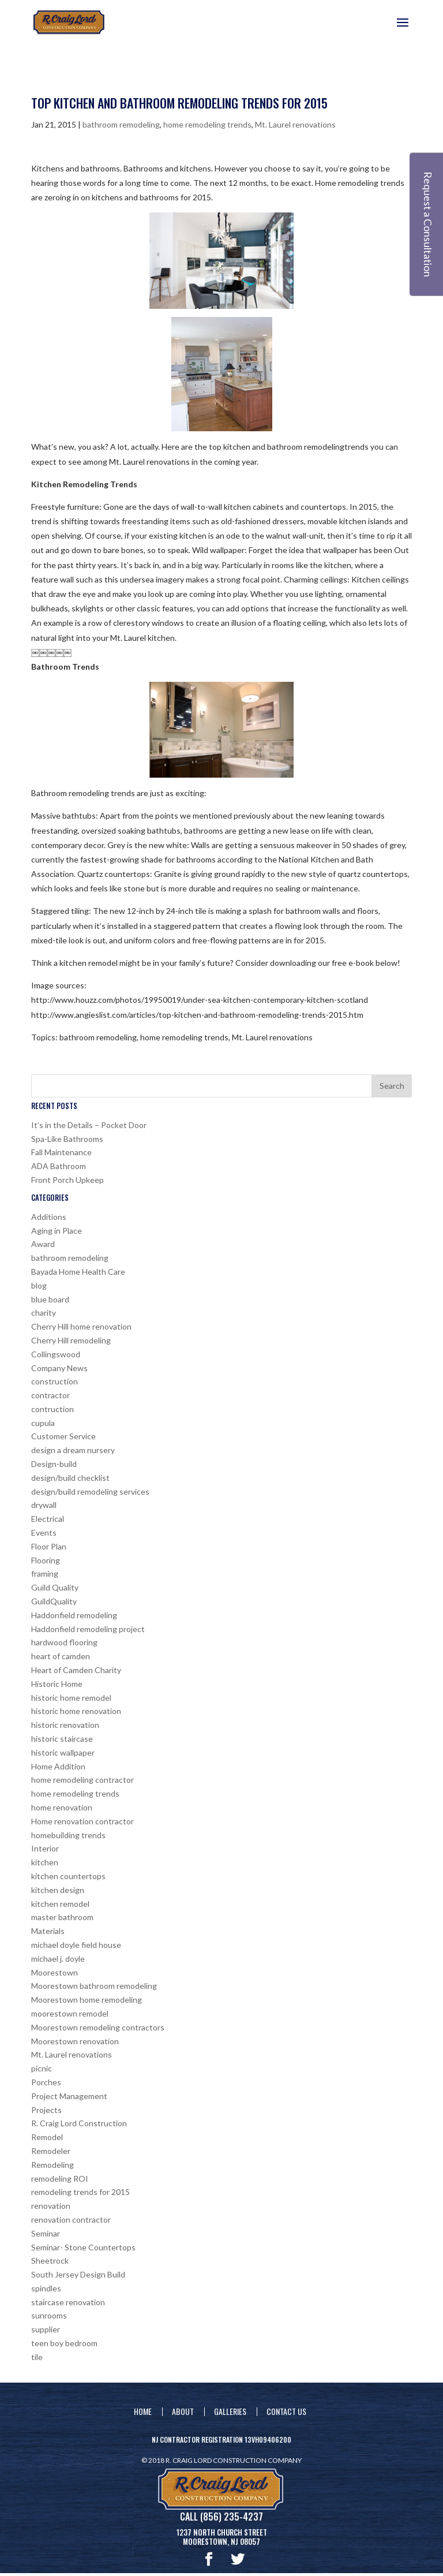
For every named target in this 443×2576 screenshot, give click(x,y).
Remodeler (50, 2151)
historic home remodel (71, 1698)
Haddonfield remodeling (74, 1615)
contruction (52, 1409)
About (183, 2411)
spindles (46, 2288)
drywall (44, 1505)
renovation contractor (71, 2219)
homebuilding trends (68, 1835)
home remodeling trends (207, 124)
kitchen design (57, 1890)
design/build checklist (70, 1478)
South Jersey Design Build (78, 2274)
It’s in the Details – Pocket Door (89, 1125)
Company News (59, 1368)
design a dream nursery (73, 1450)
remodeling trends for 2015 (80, 2192)
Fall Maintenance (61, 1152)
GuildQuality (54, 1601)
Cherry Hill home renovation (81, 1326)
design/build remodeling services (90, 1491)
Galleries (230, 2411)
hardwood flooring (64, 1642)
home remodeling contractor (82, 1779)
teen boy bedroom (64, 2343)
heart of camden (60, 1656)
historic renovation (65, 1725)
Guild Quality (54, 1587)
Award (43, 1244)
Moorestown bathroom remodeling (94, 1986)
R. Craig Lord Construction (79, 2123)
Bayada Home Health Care (78, 1271)
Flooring (45, 1560)
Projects (46, 2110)
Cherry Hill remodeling (71, 1340)
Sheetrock (50, 2260)
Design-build (54, 1464)
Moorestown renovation (75, 2041)
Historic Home (56, 1684)
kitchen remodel (60, 1904)
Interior (45, 1848)
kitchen (44, 1862)
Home (143, 2411)
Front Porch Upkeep (67, 1180)
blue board (50, 1299)
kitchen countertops (68, 1876)
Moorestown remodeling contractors (97, 2027)
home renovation (61, 1807)
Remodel (47, 2137)
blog (39, 1285)
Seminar (45, 2233)
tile (37, 2357)
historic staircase (62, 1739)
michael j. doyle (58, 1958)
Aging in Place (56, 1230)
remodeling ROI (59, 2178)
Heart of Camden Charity (76, 1670)
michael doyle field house (76, 1945)
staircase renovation (68, 2302)
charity (43, 1312)
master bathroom (62, 1917)
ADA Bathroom (58, 1166)
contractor (50, 1395)
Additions (48, 1217)
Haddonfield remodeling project (88, 1629)
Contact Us (286, 2411)
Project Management (69, 2096)
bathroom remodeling (121, 124)
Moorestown (54, 1972)
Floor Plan (48, 1546)
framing (44, 1573)
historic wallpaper (63, 1752)
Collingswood (55, 1354)
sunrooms (49, 2315)
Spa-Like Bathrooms (67, 1139)
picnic (41, 2068)
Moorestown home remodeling (86, 1999)
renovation (50, 2206)
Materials (48, 1931)
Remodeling (52, 2165)
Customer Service (63, 1436)
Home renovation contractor (82, 1821)
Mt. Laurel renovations (295, 124)
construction (54, 1381)
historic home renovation (76, 1711)
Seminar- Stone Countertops (83, 2247)
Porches (46, 2082)
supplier (45, 2329)
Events (44, 1532)
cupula (43, 1423)
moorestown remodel (69, 2013)
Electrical (47, 1519)
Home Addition (58, 1766)
